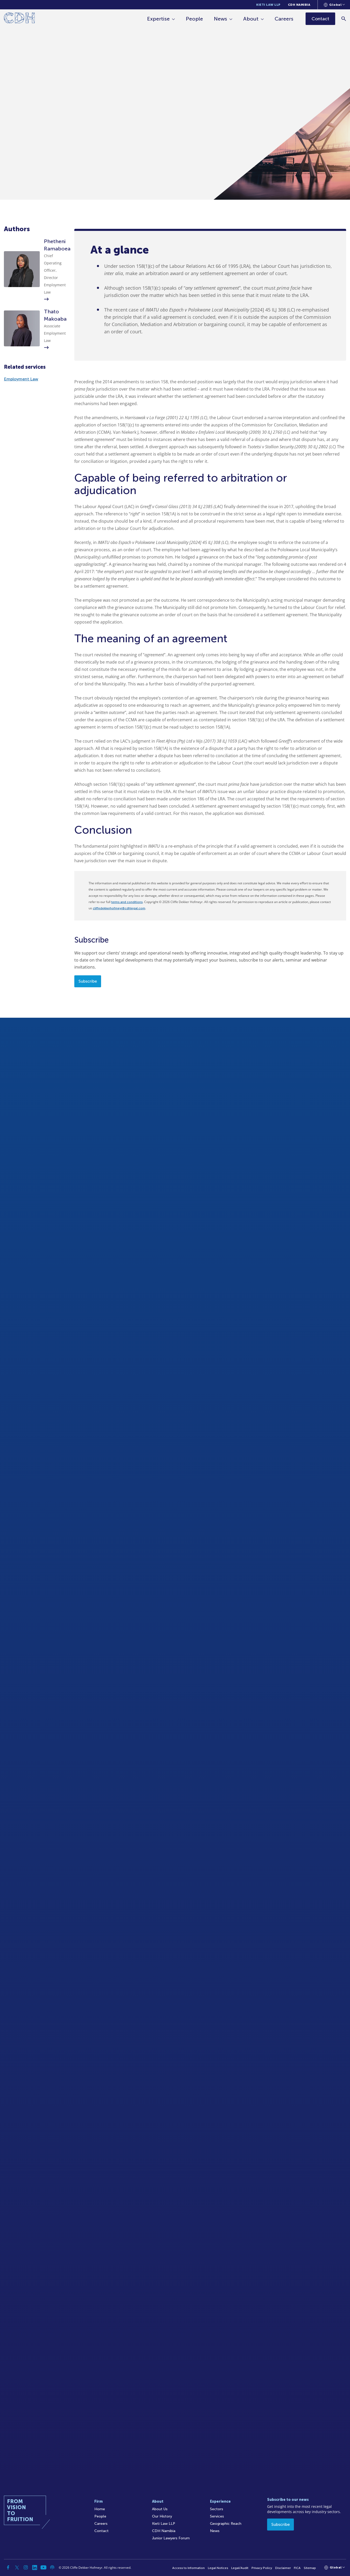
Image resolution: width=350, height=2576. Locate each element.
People (194, 19)
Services (217, 2516)
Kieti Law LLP (268, 5)
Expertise (158, 19)
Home (99, 2509)
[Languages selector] (334, 4)
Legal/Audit (239, 2568)
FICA (297, 2568)
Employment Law (21, 379)
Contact (101, 2531)
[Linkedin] (34, 2567)
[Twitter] (17, 2567)
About (251, 19)
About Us (160, 2509)
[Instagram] (26, 2567)
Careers (284, 19)
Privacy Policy (262, 2568)
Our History (162, 2516)
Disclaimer (283, 2568)
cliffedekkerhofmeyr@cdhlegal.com (119, 908)
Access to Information (188, 2568)
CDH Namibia (299, 5)
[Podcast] (52, 2567)
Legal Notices (218, 2568)
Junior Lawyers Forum (171, 2538)
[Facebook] (8, 2567)
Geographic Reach (225, 2523)
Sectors (216, 2509)
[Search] (343, 18)
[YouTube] (43, 2567)
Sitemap (310, 2568)
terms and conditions (127, 902)
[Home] (19, 18)
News (220, 19)
